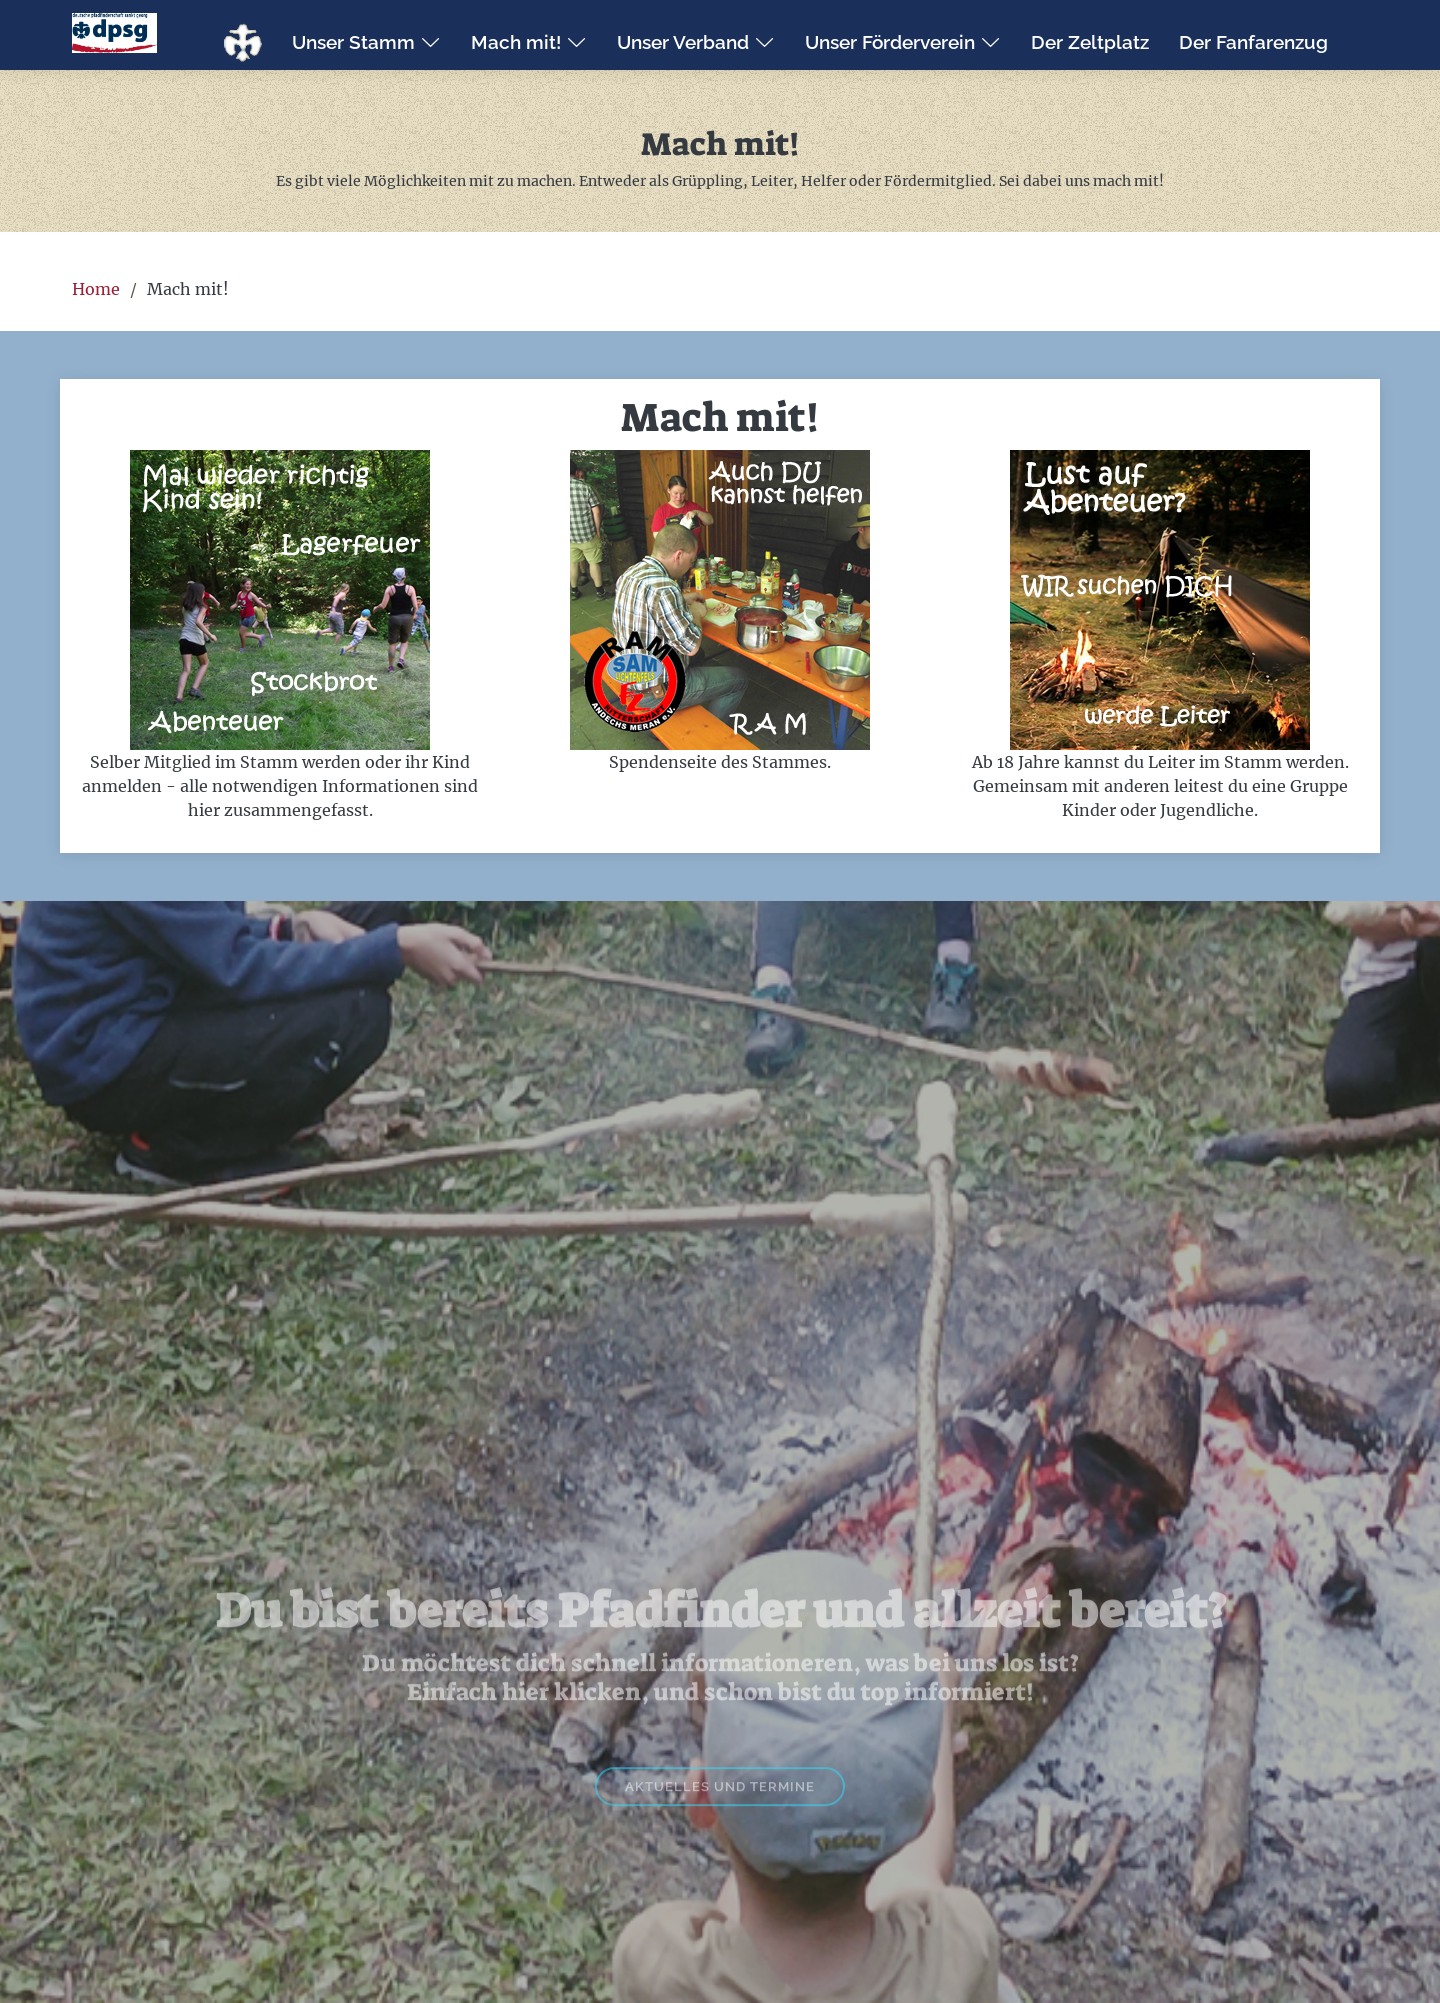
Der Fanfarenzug (1253, 42)
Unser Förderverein (903, 42)
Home (96, 289)
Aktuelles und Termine (720, 1824)
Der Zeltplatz (1090, 42)
